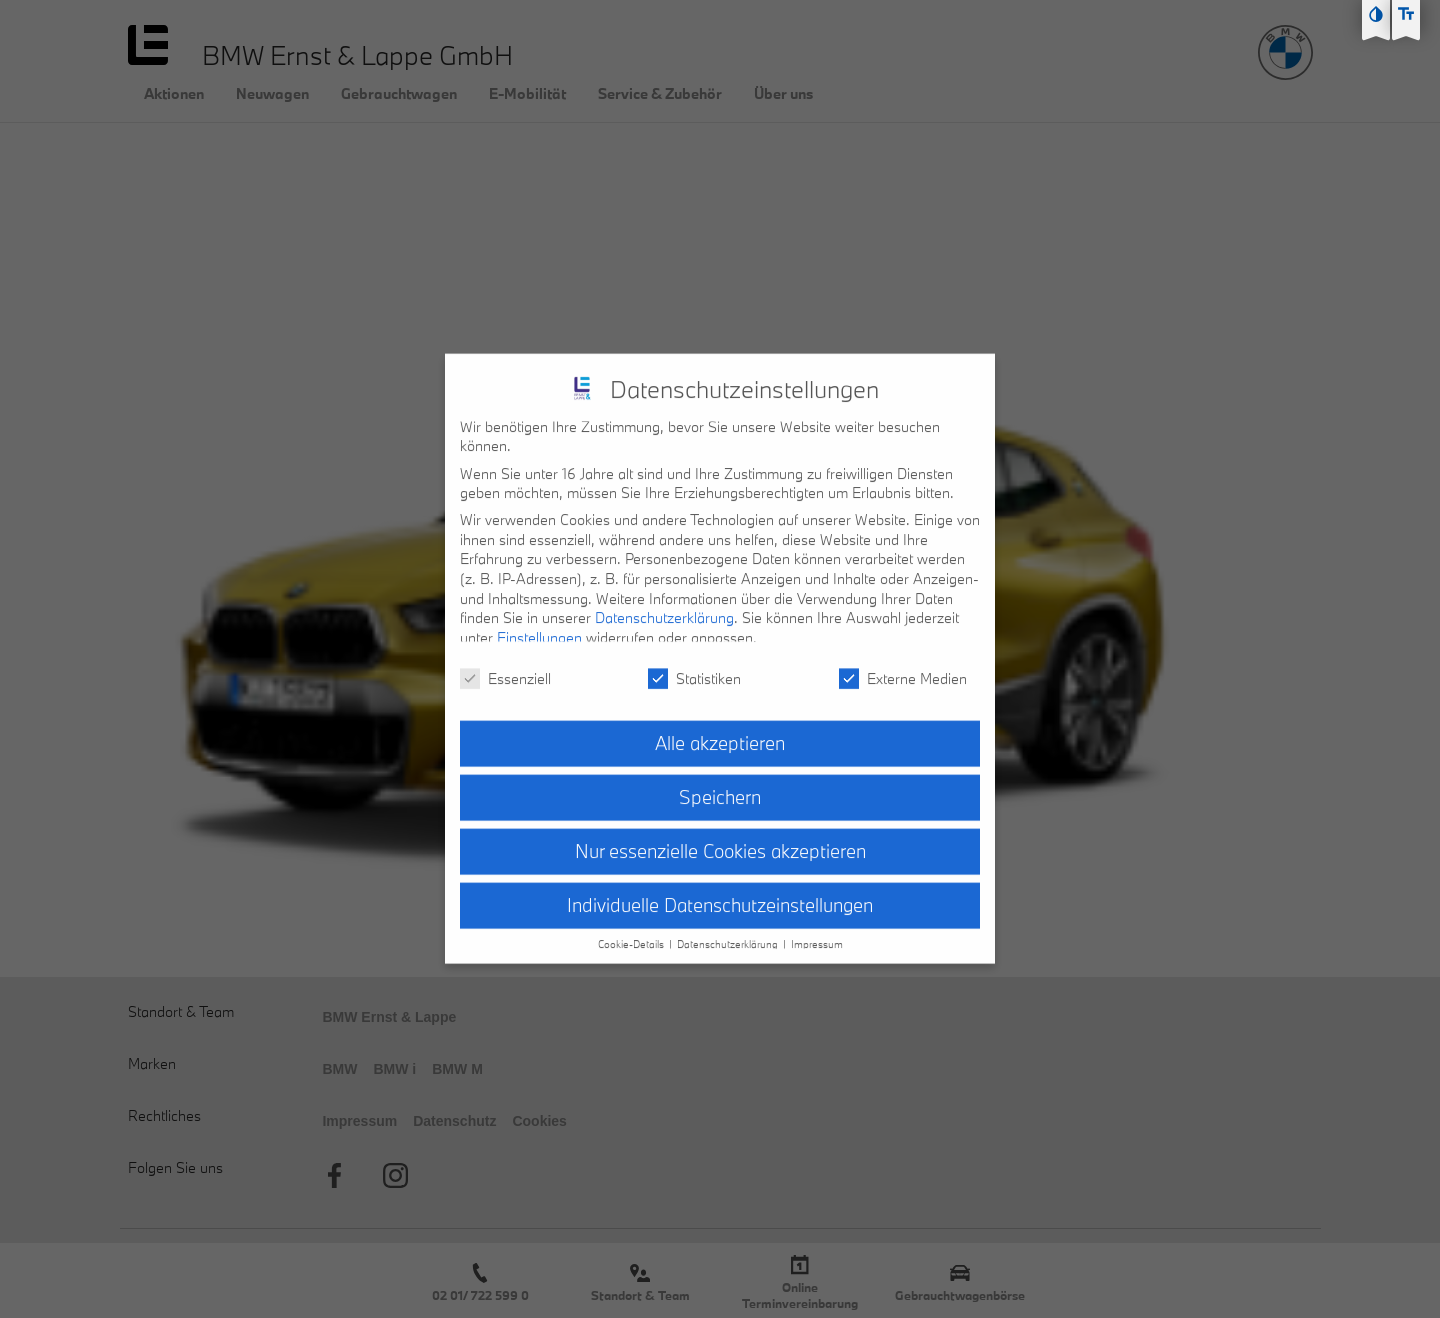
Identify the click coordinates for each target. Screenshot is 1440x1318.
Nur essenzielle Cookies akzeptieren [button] (720, 841)
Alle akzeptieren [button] (720, 733)
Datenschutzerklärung (664, 607)
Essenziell (505, 668)
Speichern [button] (720, 787)
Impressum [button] (817, 934)
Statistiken (694, 668)
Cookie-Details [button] (632, 934)
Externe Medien (903, 668)
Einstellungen (539, 627)
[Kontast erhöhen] (1376, 14)
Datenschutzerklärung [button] (729, 934)
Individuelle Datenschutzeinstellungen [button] (720, 895)
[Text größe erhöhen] (1406, 14)
